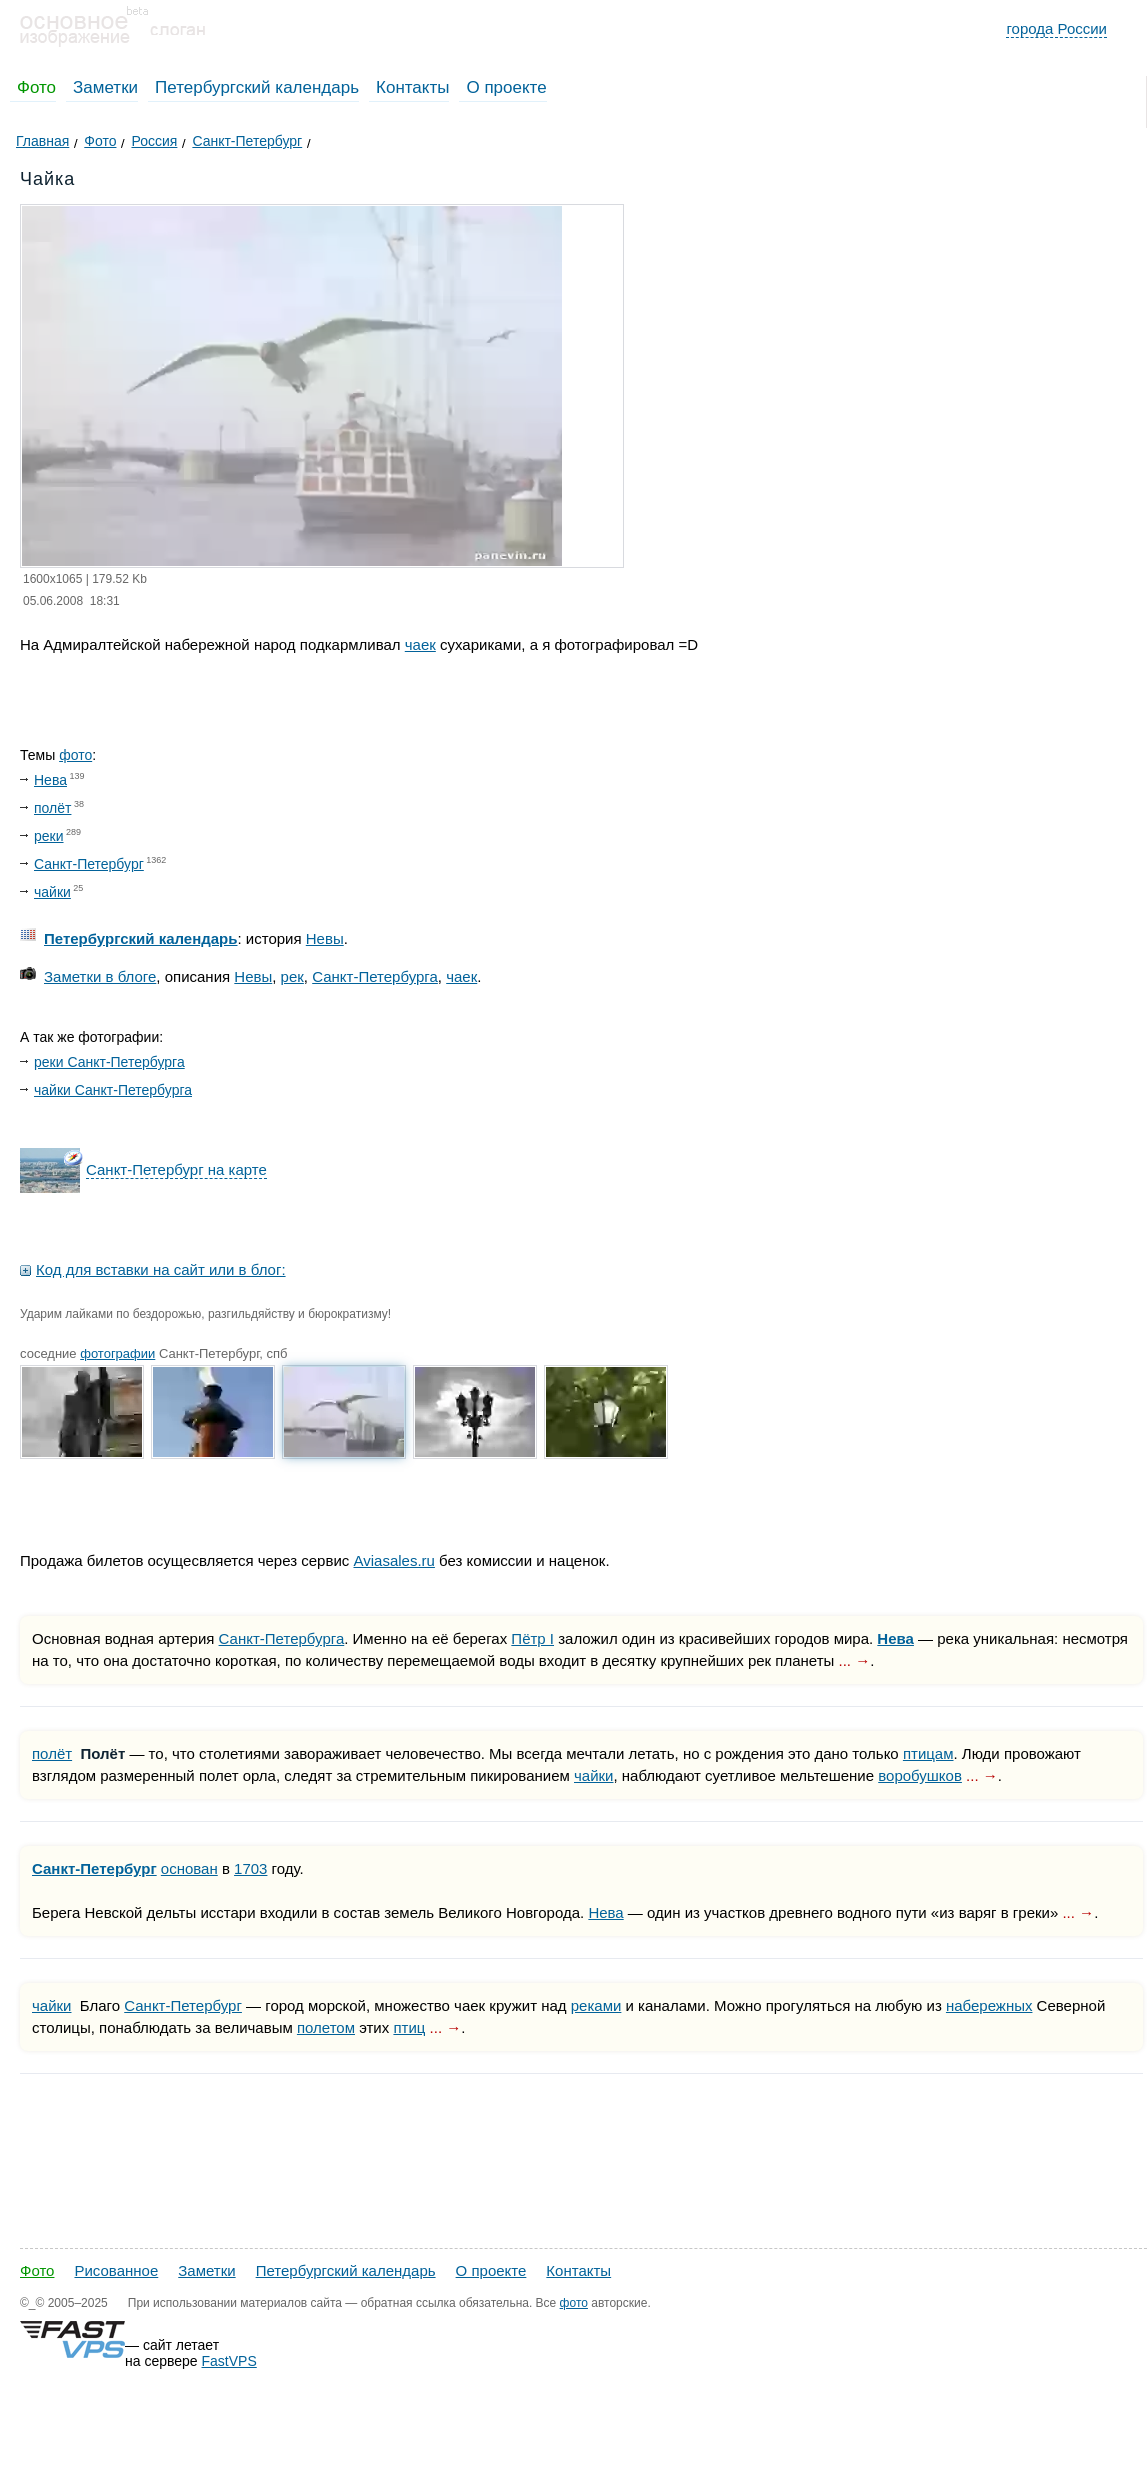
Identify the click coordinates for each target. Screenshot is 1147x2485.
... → (854, 1660)
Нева (50, 780)
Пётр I (532, 1638)
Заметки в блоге (100, 976)
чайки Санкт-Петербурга (113, 1090)
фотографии (117, 1353)
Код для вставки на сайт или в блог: (161, 1269)
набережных (989, 2005)
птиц (409, 2027)
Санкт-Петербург (89, 864)
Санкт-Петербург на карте (176, 1169)
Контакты (412, 87)
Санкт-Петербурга (375, 976)
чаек (420, 644)
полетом (326, 2027)
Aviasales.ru (393, 1560)
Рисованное (116, 2270)
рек (292, 976)
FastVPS (229, 2361)
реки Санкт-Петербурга (109, 1062)
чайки (52, 892)
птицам (928, 1753)
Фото (36, 87)
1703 (250, 1868)
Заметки (105, 87)
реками (596, 2005)
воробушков (920, 1775)
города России (1056, 28)
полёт (52, 808)
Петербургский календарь (257, 87)
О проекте (506, 87)
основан (189, 1868)
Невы (325, 938)
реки (49, 836)
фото (75, 755)
